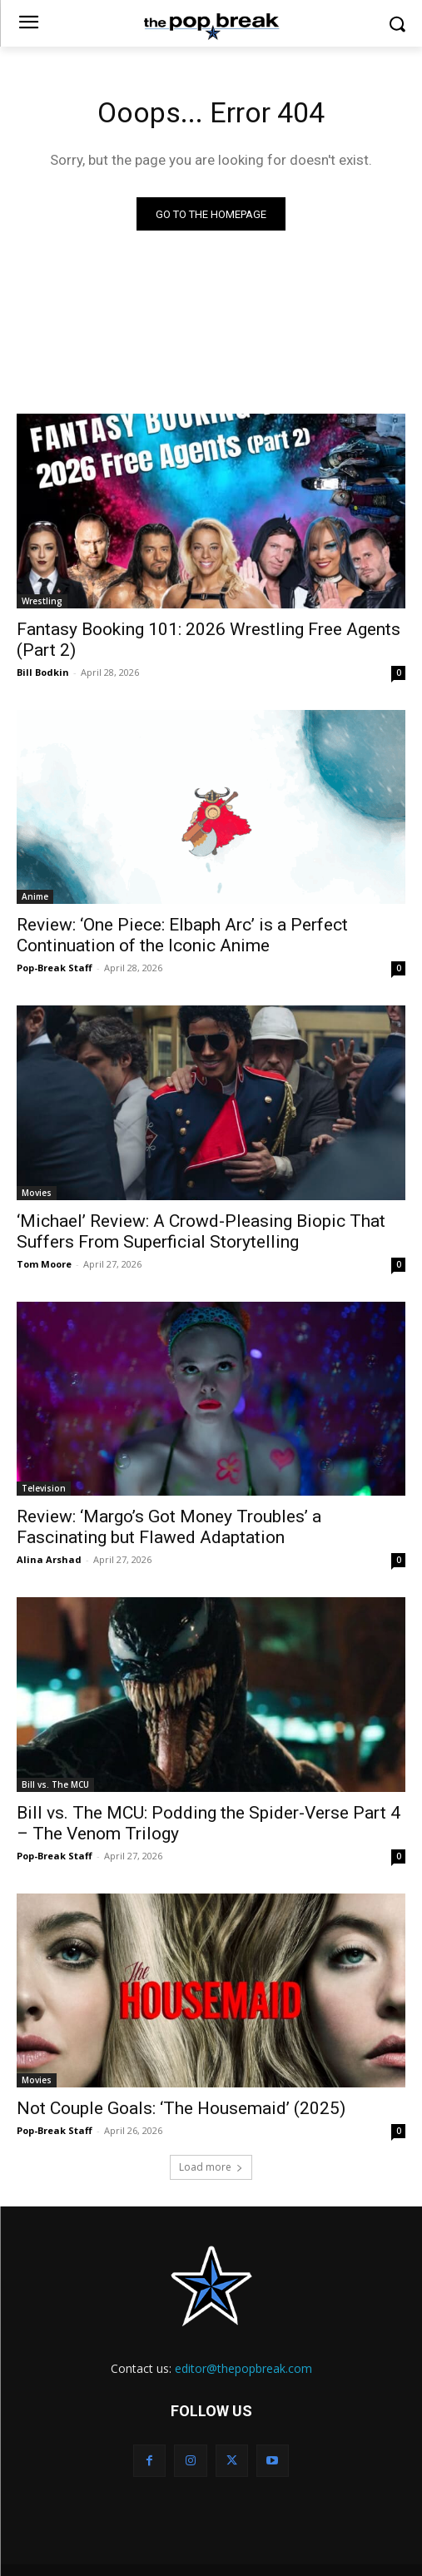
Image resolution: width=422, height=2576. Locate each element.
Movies (37, 1193)
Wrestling (42, 601)
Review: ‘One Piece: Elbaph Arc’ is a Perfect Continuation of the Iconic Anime (182, 935)
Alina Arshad (49, 1559)
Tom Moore (44, 1264)
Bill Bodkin (43, 672)
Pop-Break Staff (54, 967)
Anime (35, 896)
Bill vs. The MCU (55, 1784)
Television (44, 1488)
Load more (211, 2167)
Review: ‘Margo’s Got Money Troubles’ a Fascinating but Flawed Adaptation (169, 1526)
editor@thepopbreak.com (243, 2368)
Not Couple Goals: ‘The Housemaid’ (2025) (181, 2108)
